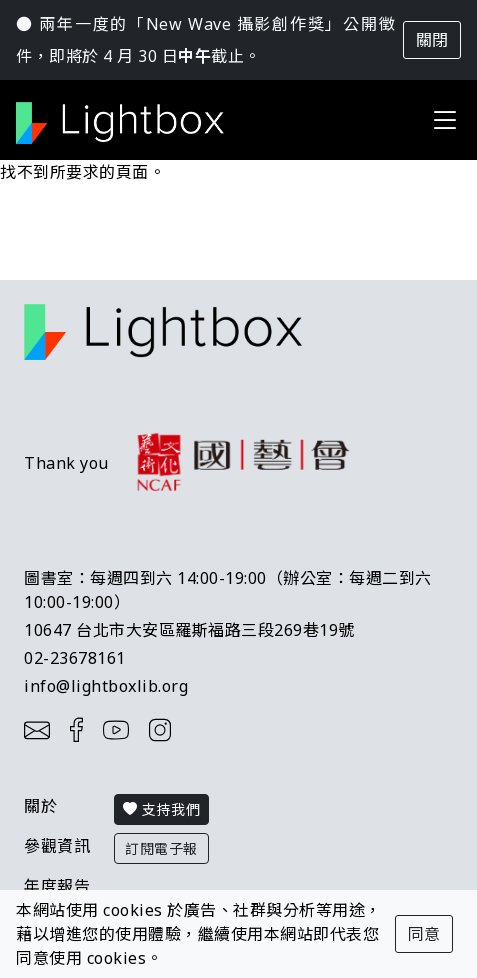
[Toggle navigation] (445, 120)
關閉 (432, 40)
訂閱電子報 (161, 848)
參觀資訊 (57, 846)
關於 (40, 806)
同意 (424, 934)
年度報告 (57, 886)
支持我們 (161, 809)
